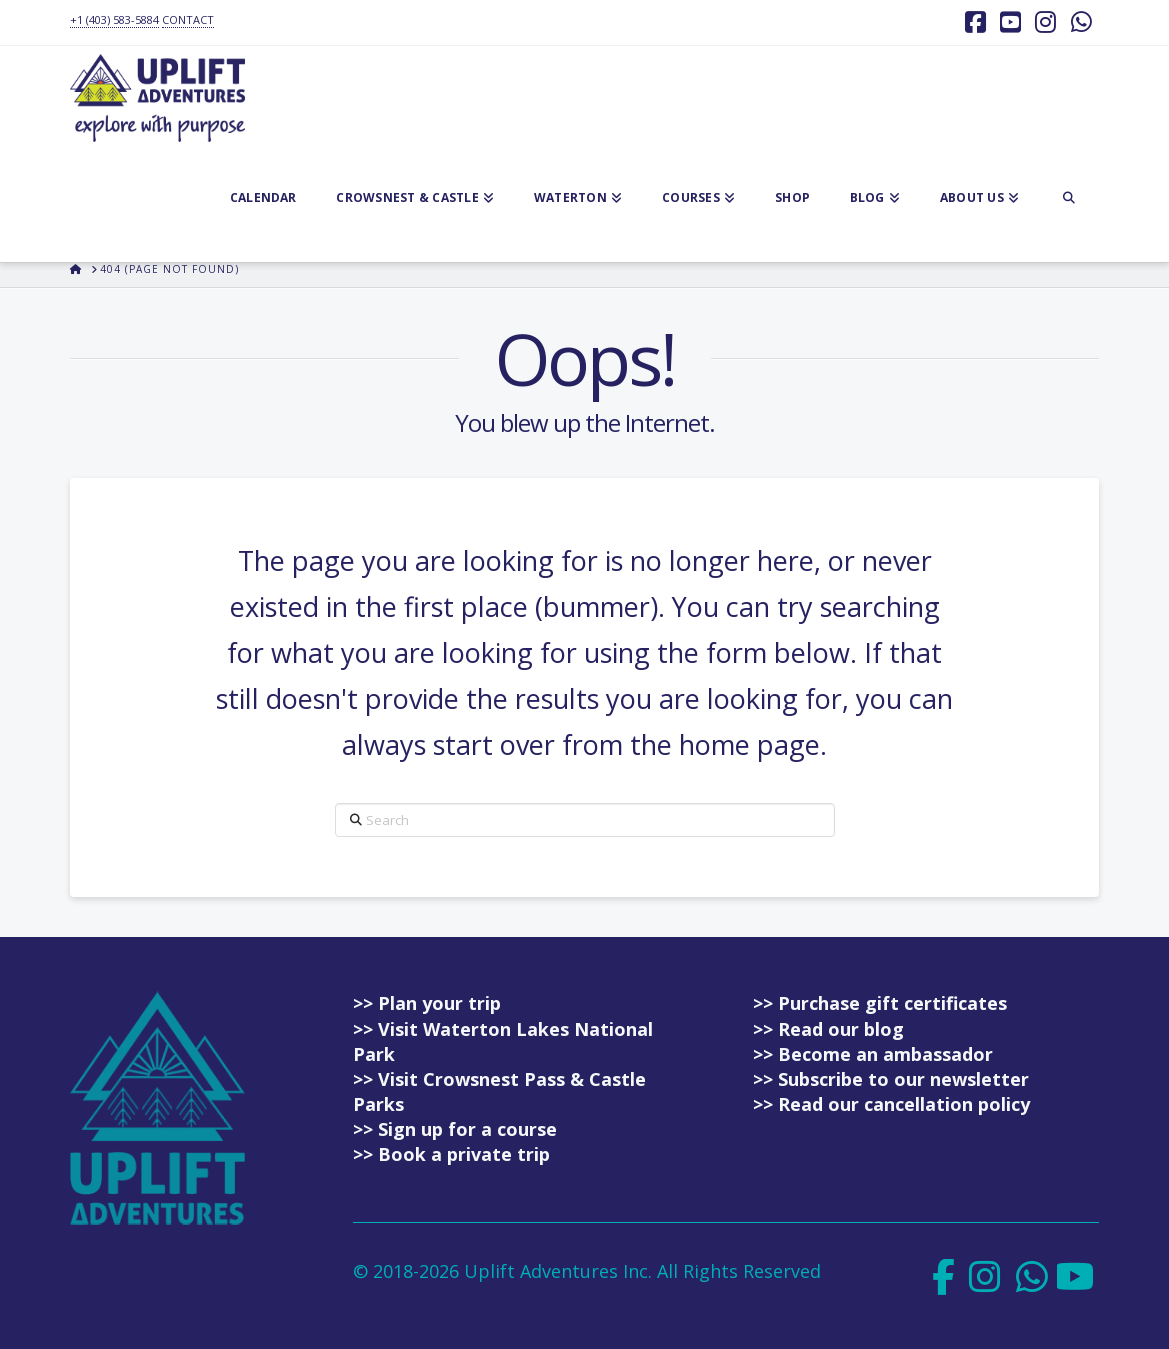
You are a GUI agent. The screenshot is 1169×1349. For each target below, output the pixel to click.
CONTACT (188, 19)
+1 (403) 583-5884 (114, 19)
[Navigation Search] (1069, 202)
